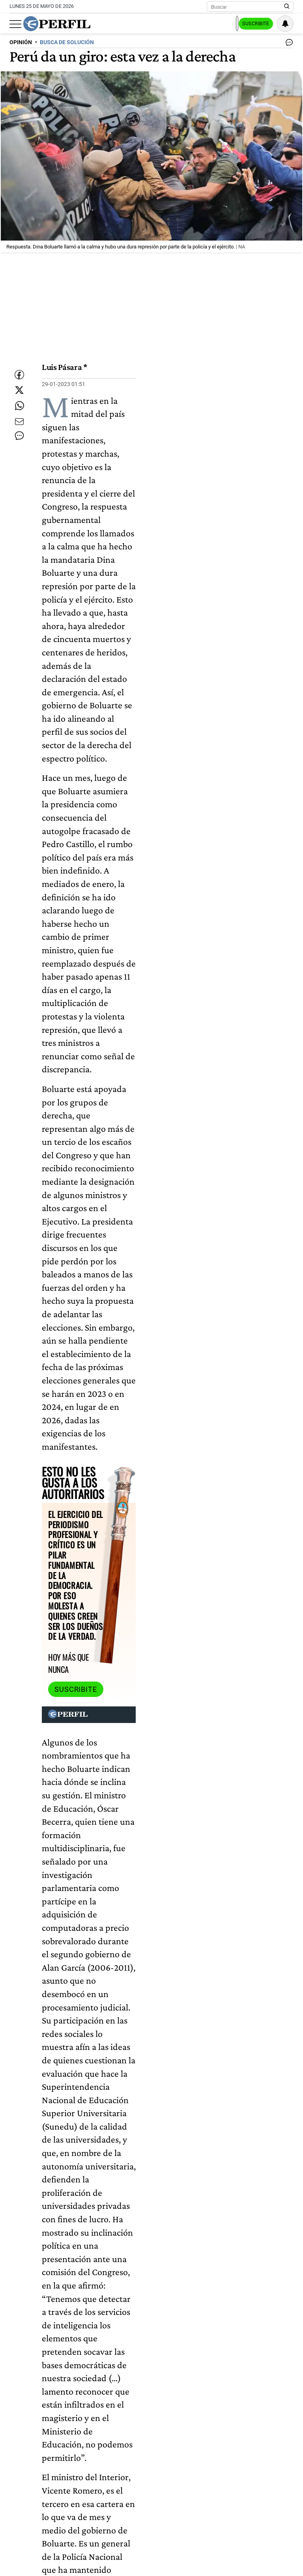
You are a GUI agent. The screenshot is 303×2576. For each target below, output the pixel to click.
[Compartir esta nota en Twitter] (19, 390)
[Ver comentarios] (288, 44)
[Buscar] (247, 6)
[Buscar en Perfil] (287, 6)
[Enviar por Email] (19, 437)
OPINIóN (20, 42)
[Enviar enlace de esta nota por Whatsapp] (19, 413)
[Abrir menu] (15, 24)
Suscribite (253, 24)
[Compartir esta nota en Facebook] (19, 366)
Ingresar (215, 24)
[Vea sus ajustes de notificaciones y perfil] (285, 24)
